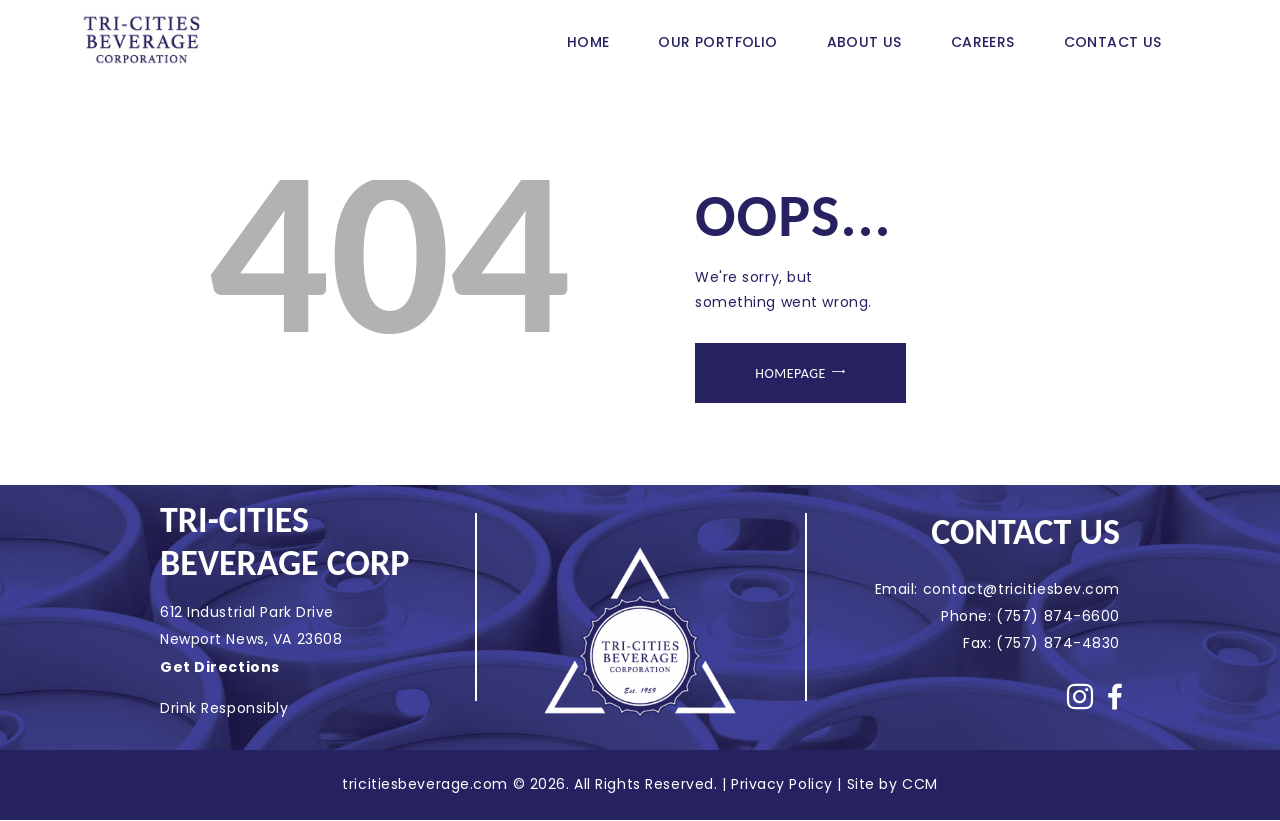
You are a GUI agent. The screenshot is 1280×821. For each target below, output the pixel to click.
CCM (920, 784)
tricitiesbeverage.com (427, 784)
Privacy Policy (782, 784)
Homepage (790, 373)
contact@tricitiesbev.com (1021, 589)
